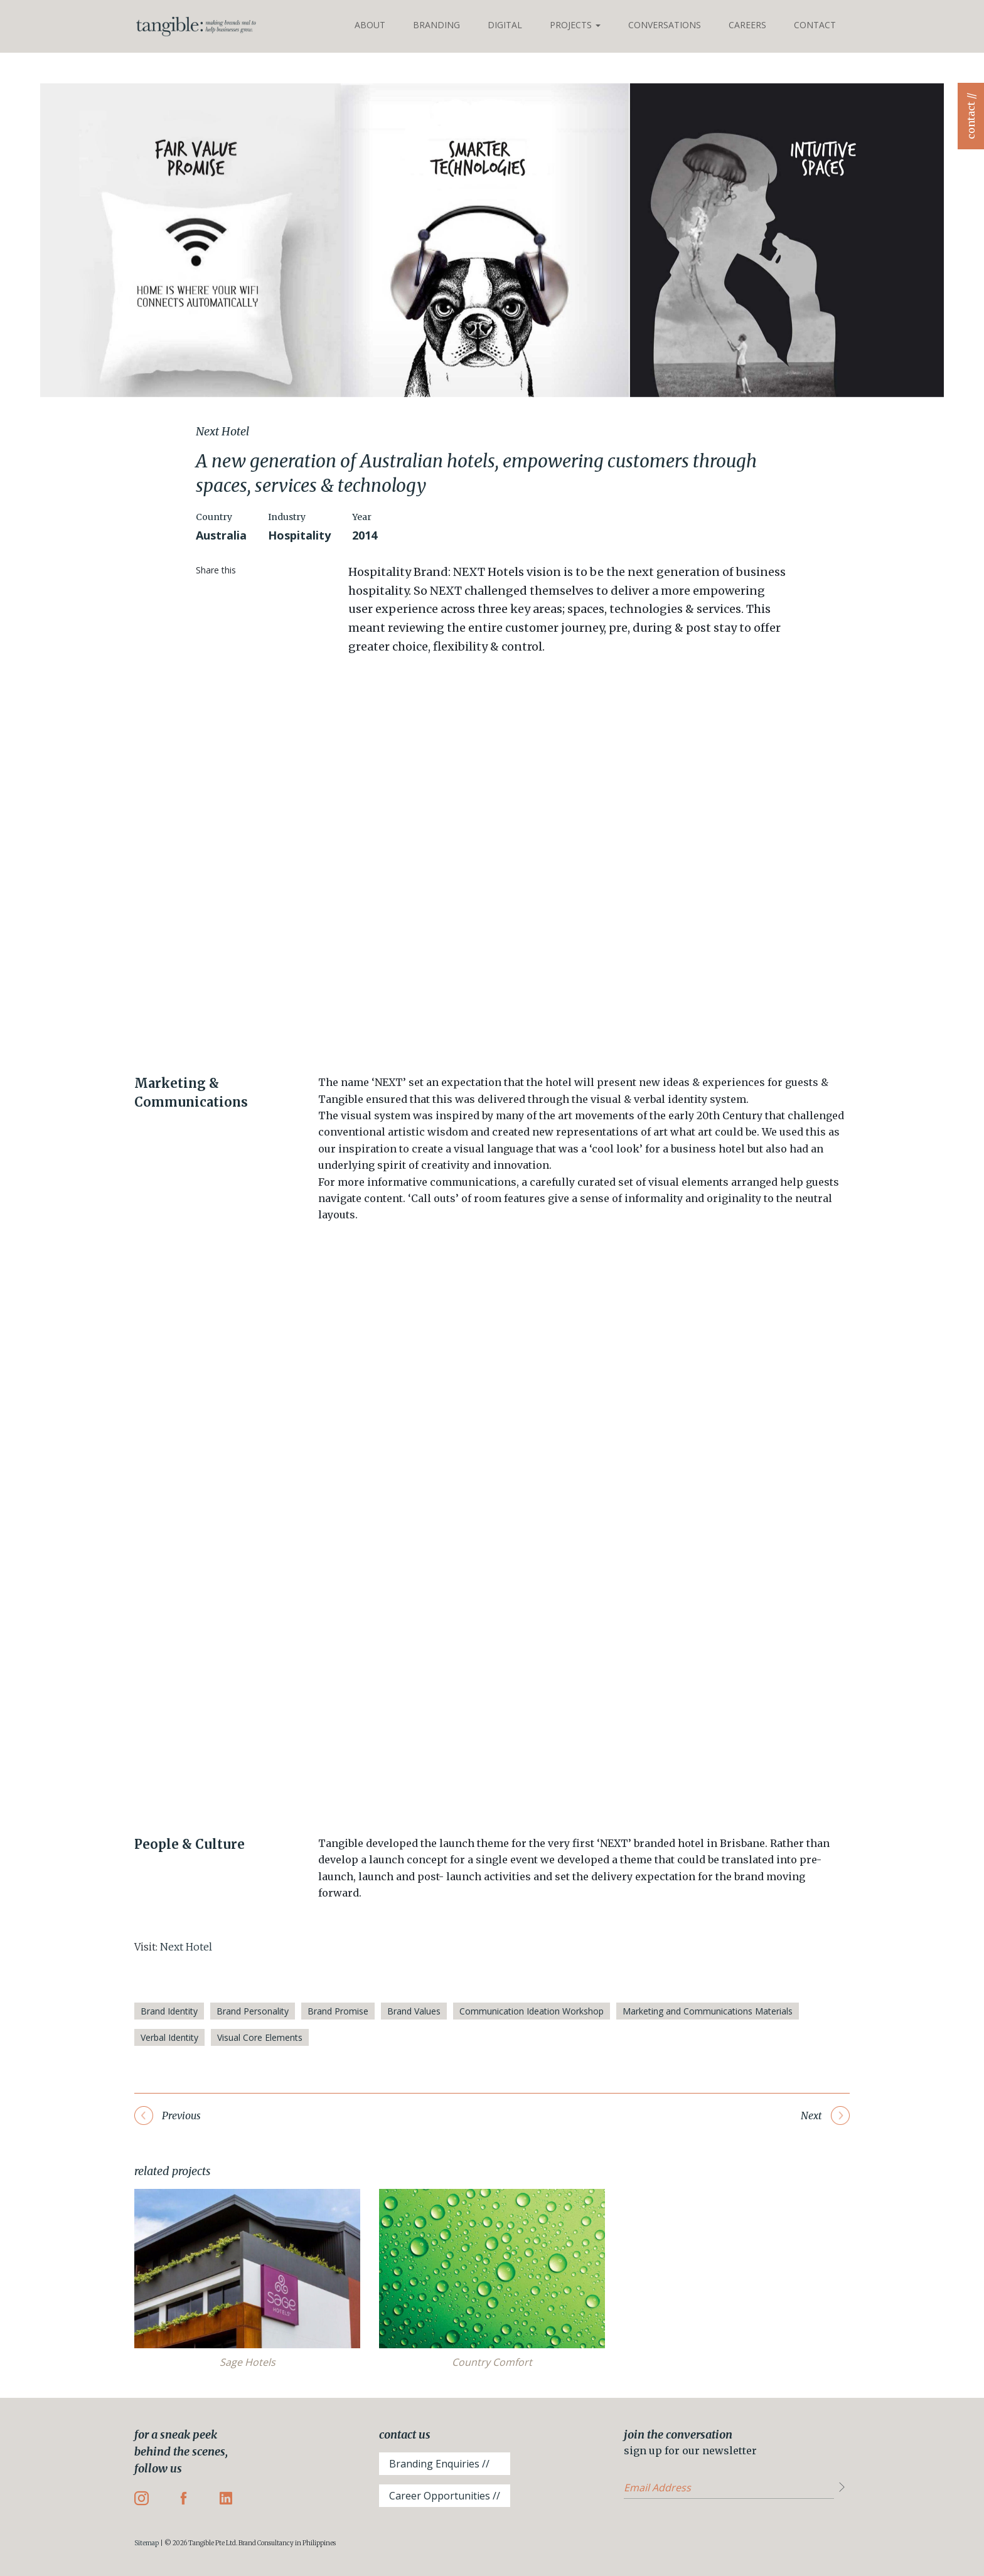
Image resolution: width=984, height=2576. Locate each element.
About (370, 25)
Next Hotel (186, 1946)
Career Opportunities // (444, 2496)
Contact (815, 25)
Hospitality (299, 535)
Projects (575, 25)
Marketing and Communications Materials (708, 2011)
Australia (221, 535)
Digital (505, 25)
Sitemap (146, 2543)
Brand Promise (338, 2011)
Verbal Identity (169, 2037)
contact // (971, 116)
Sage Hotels (247, 2362)
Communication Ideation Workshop (531, 2011)
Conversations (664, 25)
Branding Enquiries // (439, 2464)
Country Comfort (492, 2362)
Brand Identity (169, 2011)
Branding (436, 25)
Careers (747, 25)
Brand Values (414, 2011)
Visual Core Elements (259, 2037)
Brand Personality (253, 2011)
